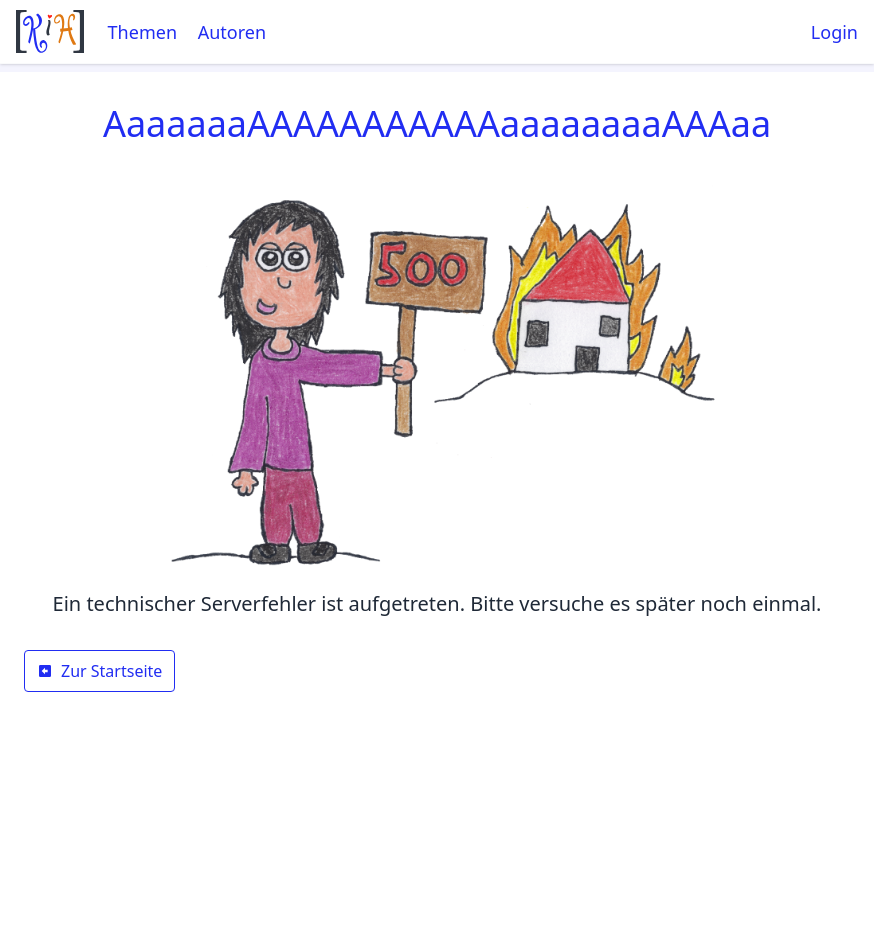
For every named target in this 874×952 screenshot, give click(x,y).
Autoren (232, 32)
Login (834, 32)
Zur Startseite (99, 671)
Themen (142, 32)
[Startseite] (50, 31)
